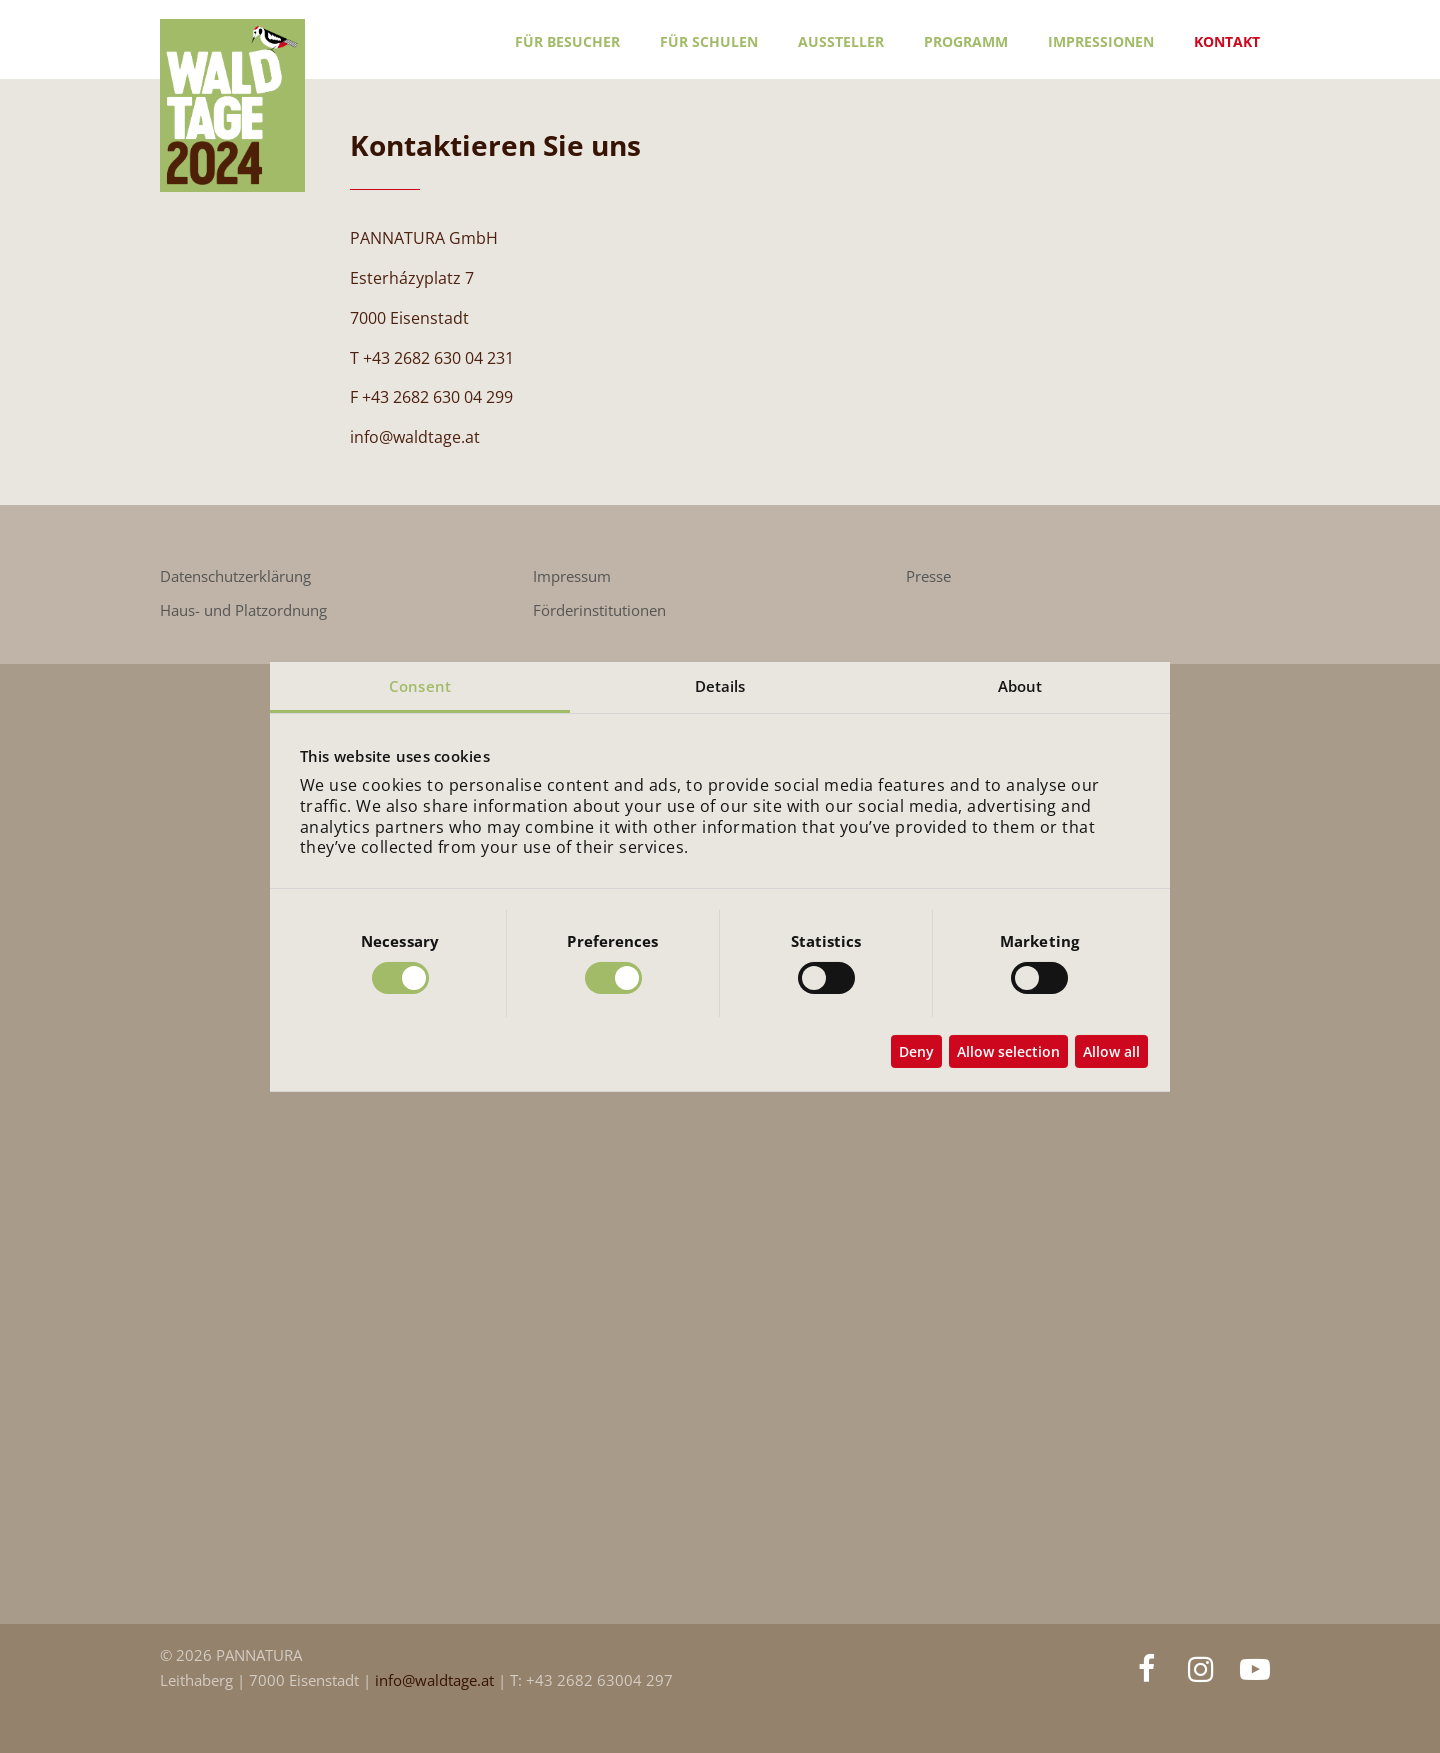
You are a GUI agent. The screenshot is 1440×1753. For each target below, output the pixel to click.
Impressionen (1101, 41)
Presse (928, 576)
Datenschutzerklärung (235, 576)
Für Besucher (567, 41)
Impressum (572, 576)
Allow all (1111, 1051)
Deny (916, 1051)
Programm (966, 41)
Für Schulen (709, 41)
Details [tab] (720, 685)
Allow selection (1008, 1051)
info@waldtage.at (436, 1680)
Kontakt (1227, 41)
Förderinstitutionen (599, 610)
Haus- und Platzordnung (243, 610)
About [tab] (1020, 685)
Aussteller (841, 41)
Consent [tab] (420, 685)
